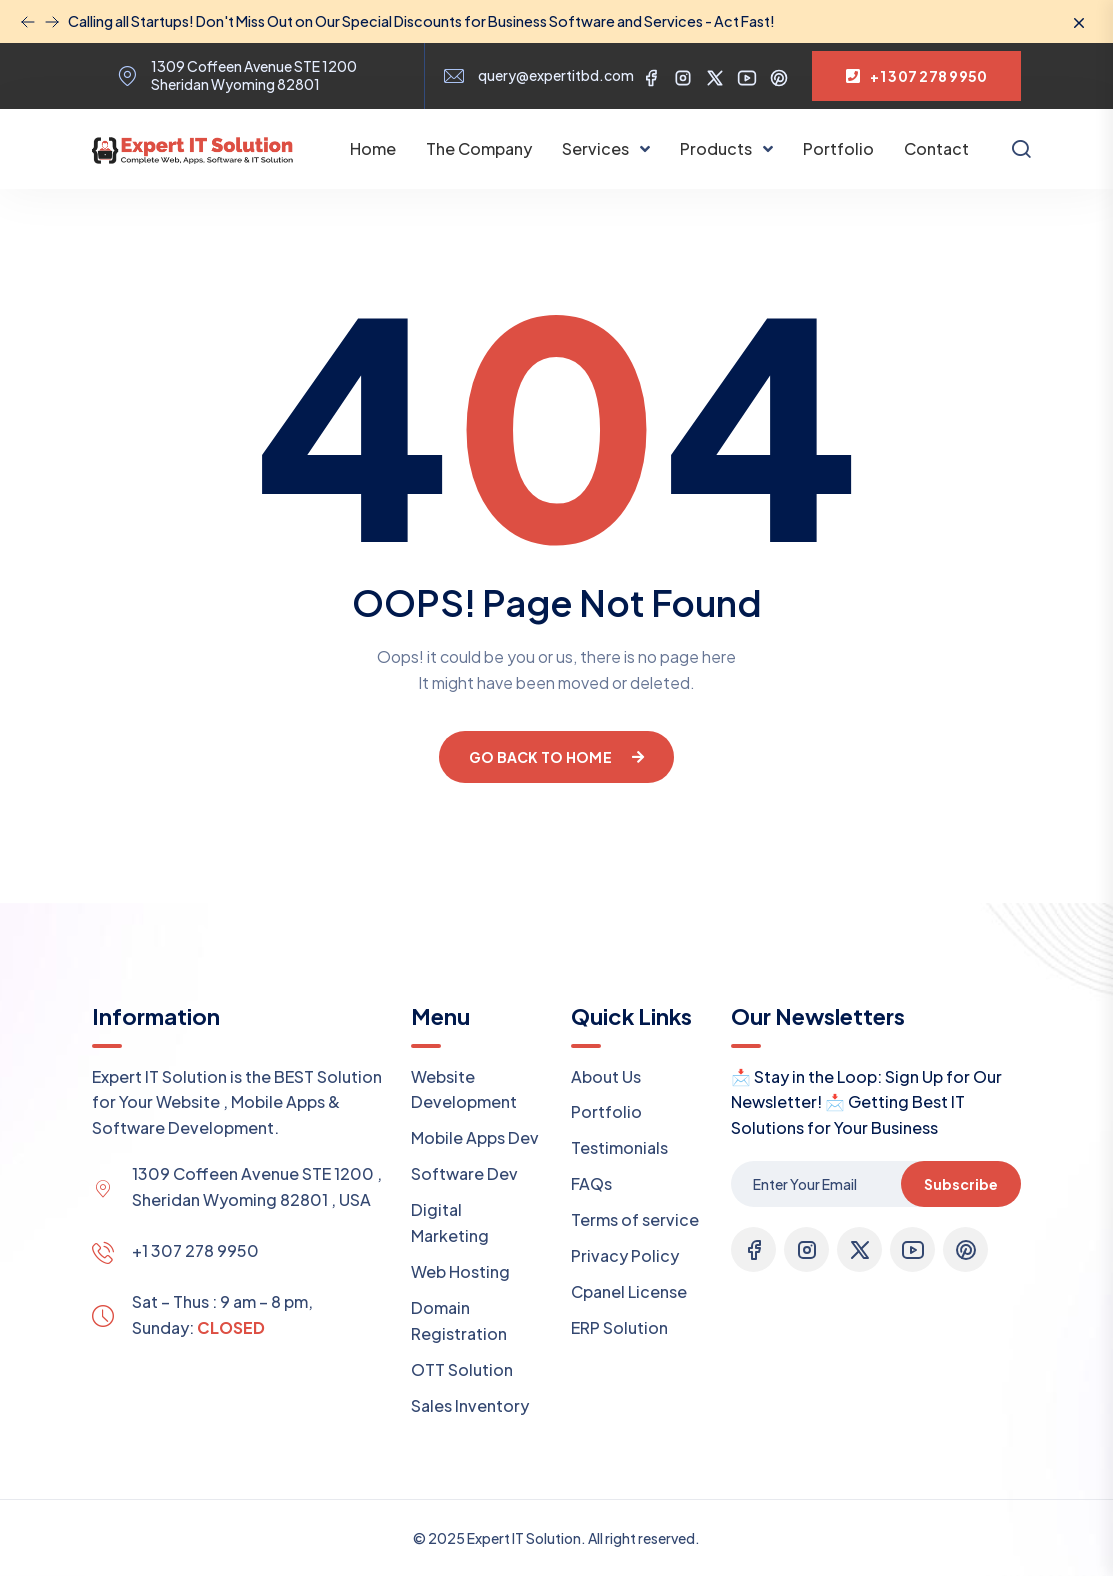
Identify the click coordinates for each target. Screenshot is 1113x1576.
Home (373, 148)
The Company (479, 148)
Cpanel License (629, 1291)
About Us (606, 1076)
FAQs (591, 1183)
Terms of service (635, 1219)
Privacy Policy (625, 1255)
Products (717, 148)
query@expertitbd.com (556, 75)
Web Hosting (460, 1271)
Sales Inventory (470, 1405)
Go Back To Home (556, 757)
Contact (936, 148)
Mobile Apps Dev (475, 1137)
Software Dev (464, 1173)
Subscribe (961, 1184)
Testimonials (619, 1147)
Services (597, 148)
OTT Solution (462, 1369)
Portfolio (838, 148)
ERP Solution (619, 1327)
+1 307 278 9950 (195, 1250)
